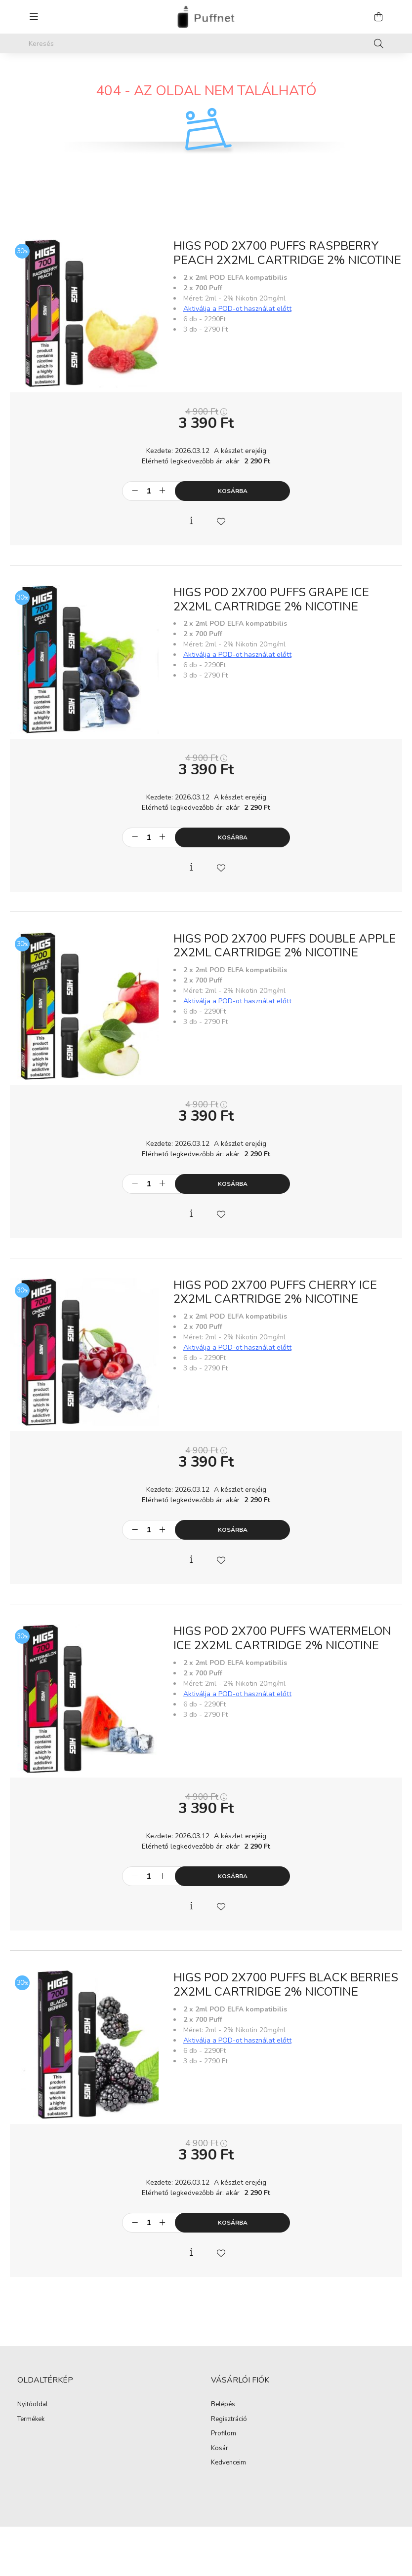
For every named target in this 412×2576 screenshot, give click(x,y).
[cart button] (378, 17)
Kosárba (232, 491)
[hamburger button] (33, 17)
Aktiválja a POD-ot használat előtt (237, 308)
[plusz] (162, 491)
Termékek (30, 2420)
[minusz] (134, 491)
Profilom (223, 2434)
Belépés (223, 2405)
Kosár (219, 2449)
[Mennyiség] (148, 491)
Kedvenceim (228, 2463)
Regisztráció (229, 2420)
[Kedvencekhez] (221, 520)
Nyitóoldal (32, 2405)
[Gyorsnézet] (191, 520)
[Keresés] (206, 43)
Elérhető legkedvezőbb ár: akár (206, 461)
